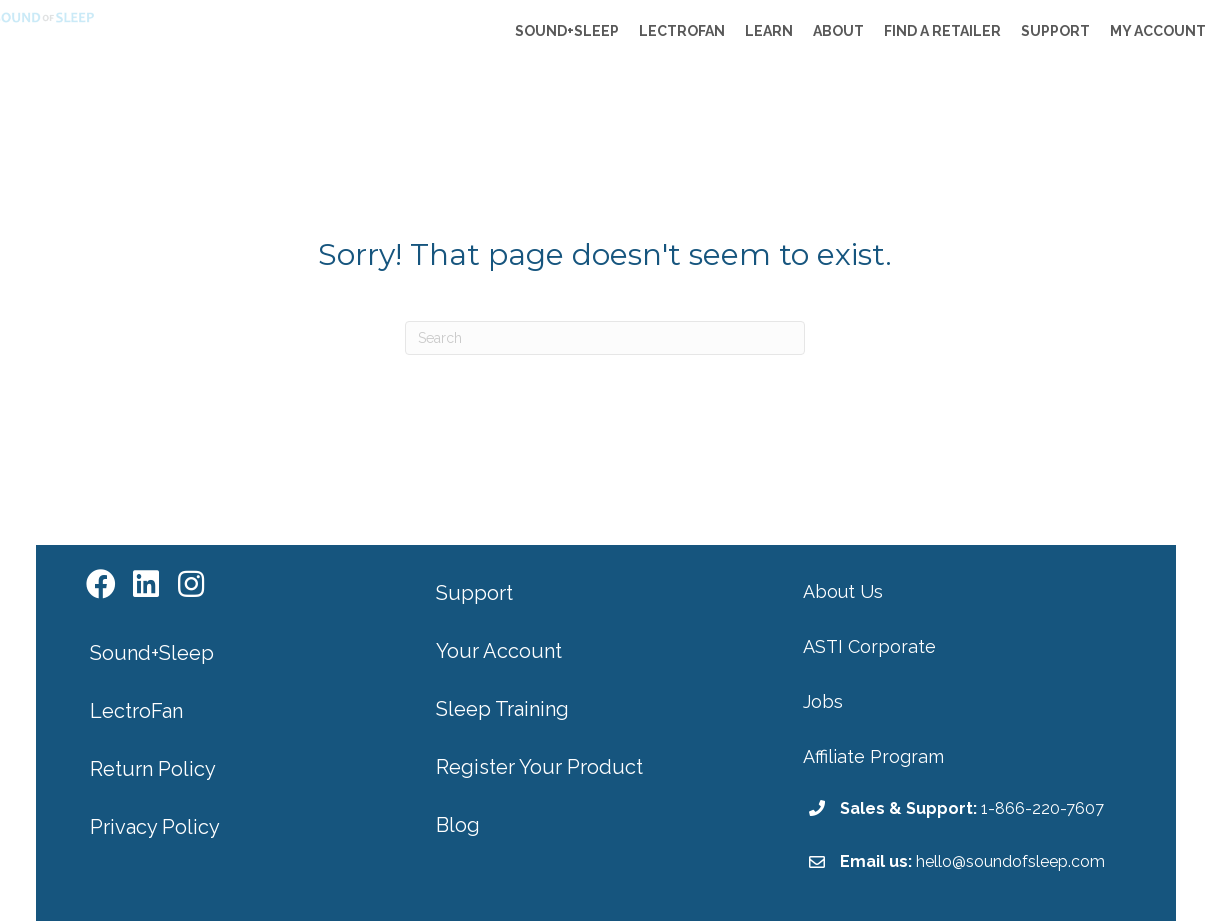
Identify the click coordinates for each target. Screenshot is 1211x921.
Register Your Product (539, 767)
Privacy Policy (155, 827)
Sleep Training (502, 709)
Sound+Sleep (152, 653)
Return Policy (153, 769)
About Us (843, 591)
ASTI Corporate (869, 646)
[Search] (605, 338)
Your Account (499, 651)
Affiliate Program (873, 756)
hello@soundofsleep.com (1010, 861)
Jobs (823, 701)
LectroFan (136, 711)
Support (474, 593)
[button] (101, 585)
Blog (458, 825)
